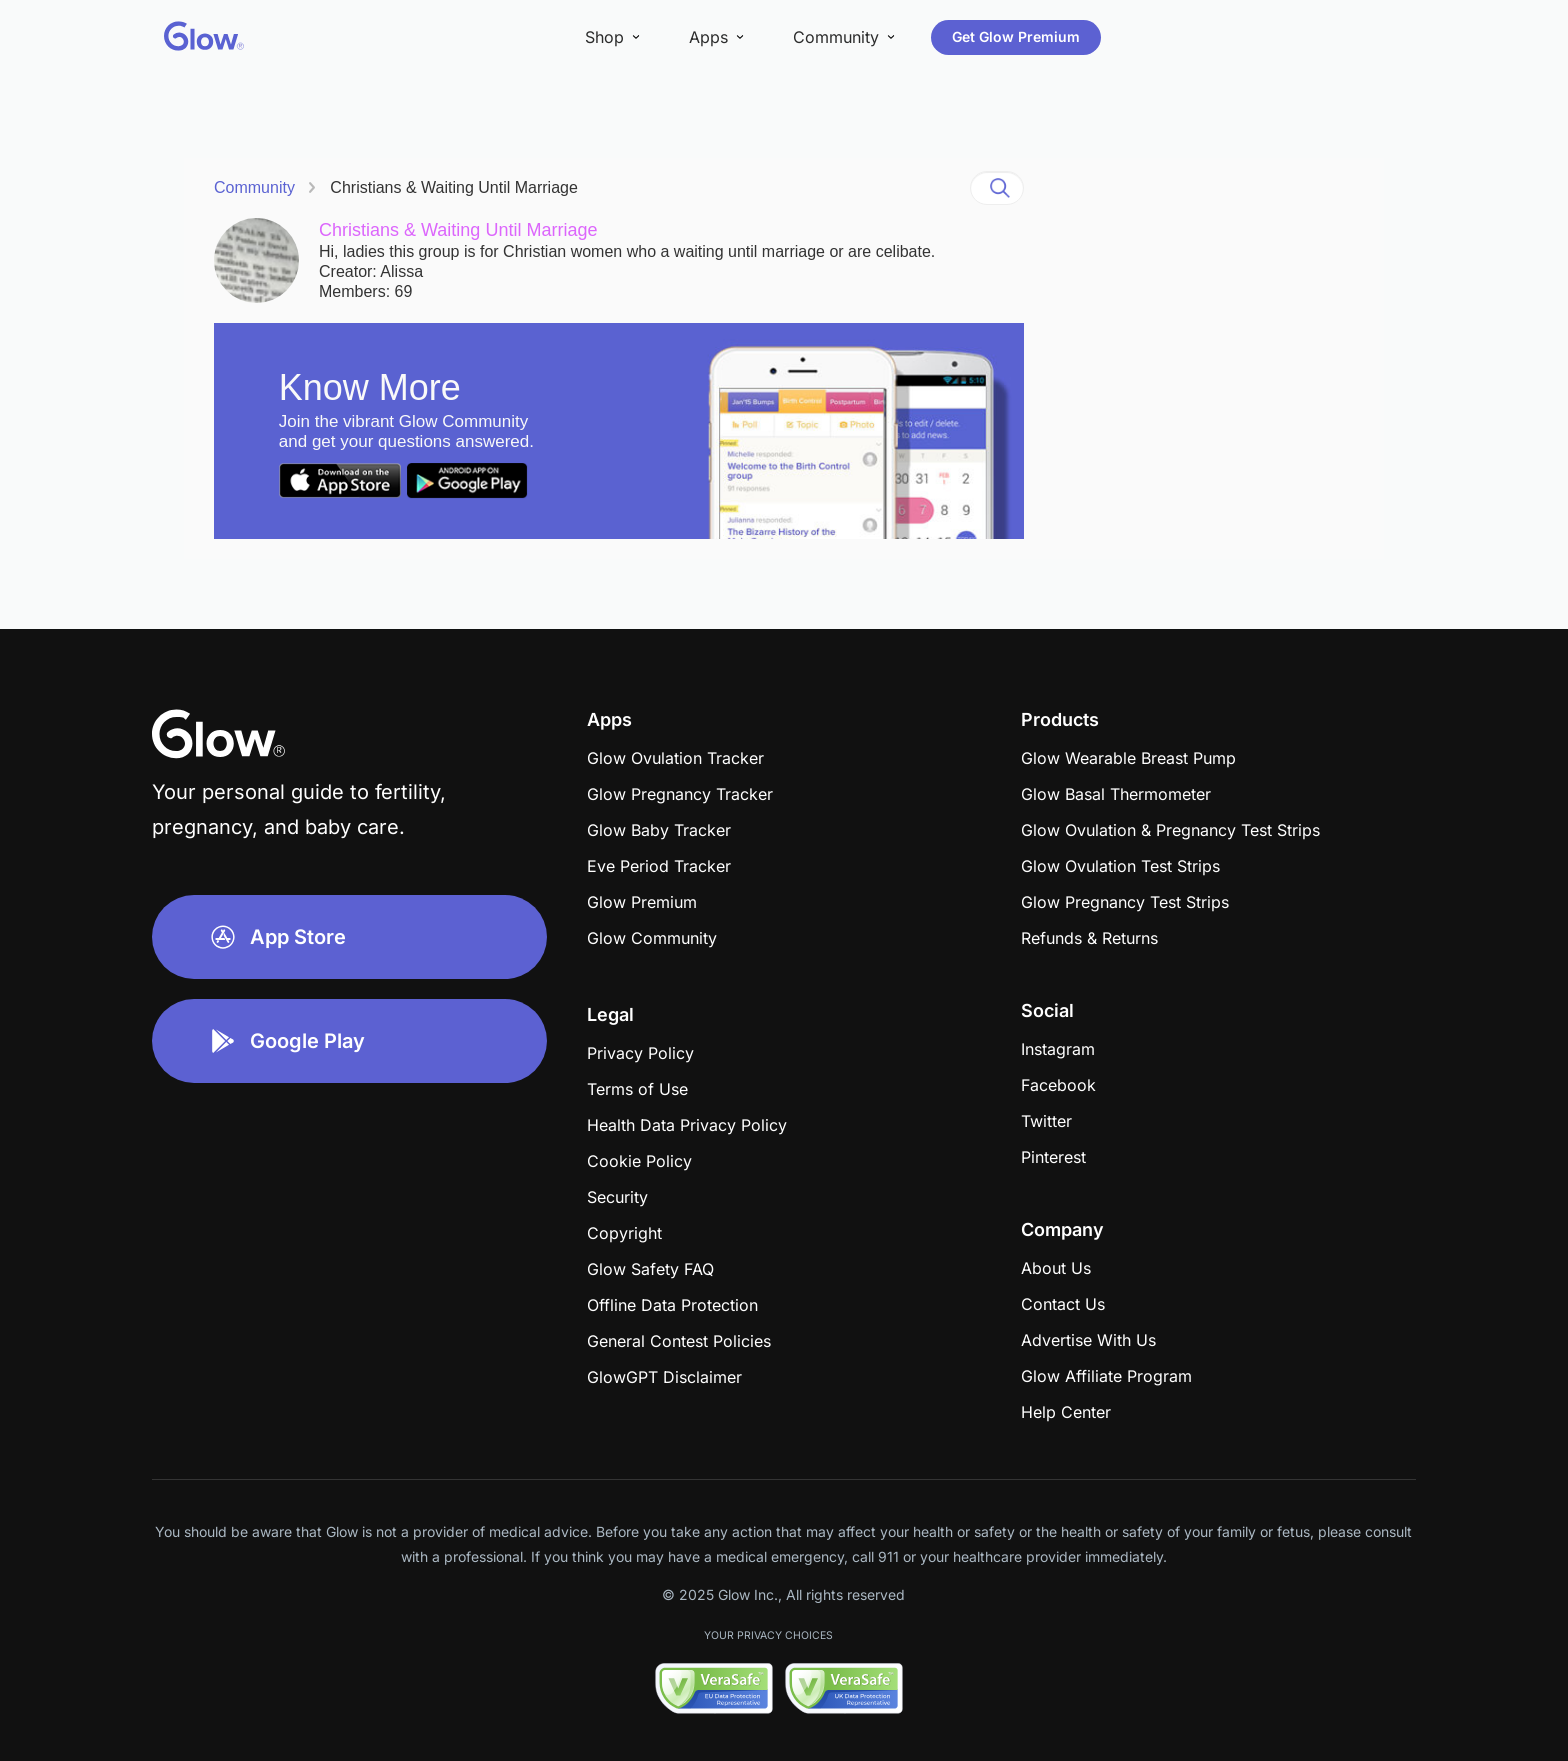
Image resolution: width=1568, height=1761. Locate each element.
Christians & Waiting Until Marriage (453, 187)
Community (254, 187)
